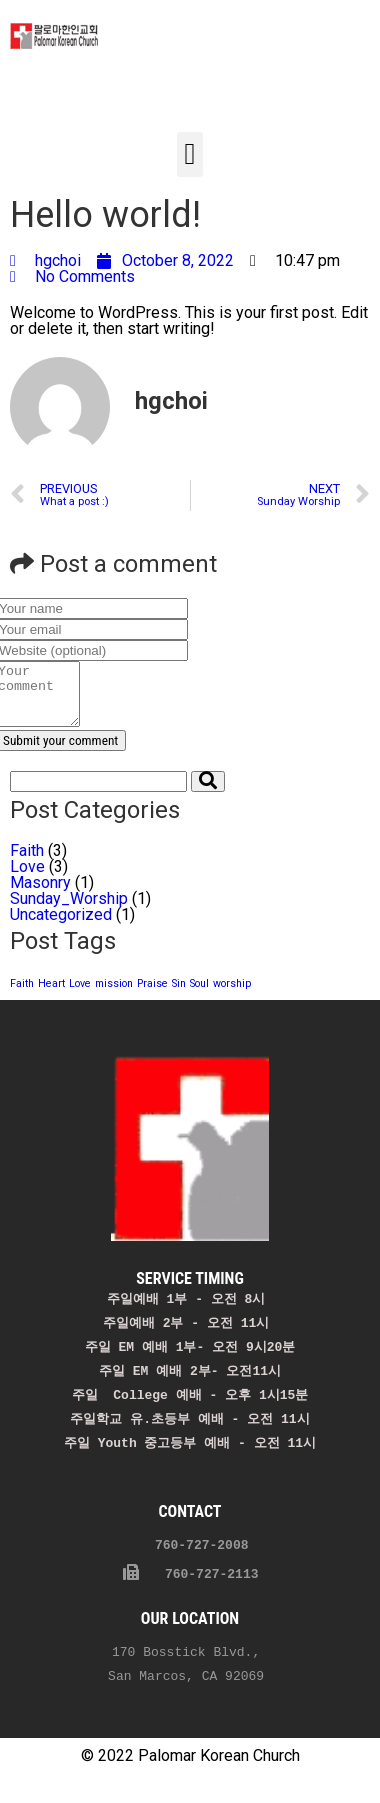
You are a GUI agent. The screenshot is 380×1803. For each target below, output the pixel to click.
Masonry (40, 894)
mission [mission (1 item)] (114, 995)
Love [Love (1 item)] (80, 995)
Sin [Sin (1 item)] (179, 995)
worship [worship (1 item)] (232, 995)
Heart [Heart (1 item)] (51, 995)
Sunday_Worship (69, 910)
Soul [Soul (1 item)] (199, 995)
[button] (190, 154)
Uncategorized (61, 926)
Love (27, 878)
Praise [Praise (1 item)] (152, 995)
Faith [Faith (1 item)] (22, 995)
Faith (27, 862)
